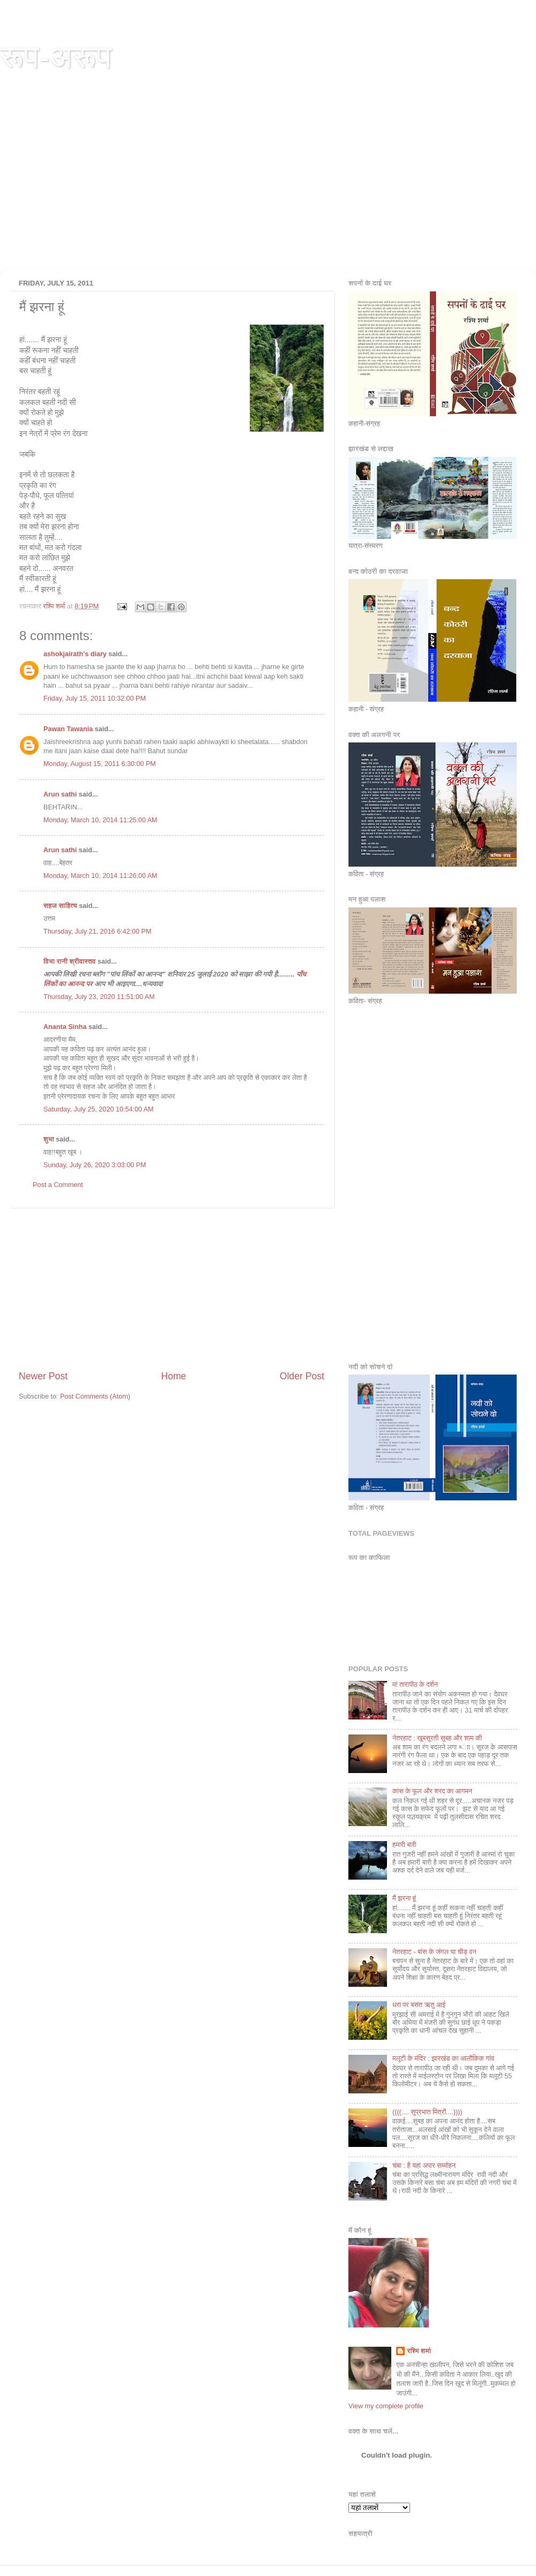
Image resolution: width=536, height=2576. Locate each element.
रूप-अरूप (55, 57)
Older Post (302, 1376)
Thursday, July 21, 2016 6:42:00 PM (97, 931)
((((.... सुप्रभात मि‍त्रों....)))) (427, 2112)
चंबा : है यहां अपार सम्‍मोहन (424, 2165)
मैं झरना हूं (404, 1898)
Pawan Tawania (68, 729)
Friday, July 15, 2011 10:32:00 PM (94, 698)
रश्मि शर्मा (419, 2351)
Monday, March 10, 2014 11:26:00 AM (100, 876)
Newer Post (43, 1376)
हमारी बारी (404, 1845)
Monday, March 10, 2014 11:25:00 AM (100, 820)
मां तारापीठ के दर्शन (415, 1684)
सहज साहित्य (60, 906)
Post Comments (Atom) (95, 1396)
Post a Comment (58, 1185)
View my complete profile (385, 2406)
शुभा (49, 1139)
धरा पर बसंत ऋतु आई (418, 2005)
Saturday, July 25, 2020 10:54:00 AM (98, 1109)
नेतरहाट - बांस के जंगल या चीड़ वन (434, 1952)
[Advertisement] (268, 187)
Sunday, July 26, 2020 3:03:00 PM (94, 1165)
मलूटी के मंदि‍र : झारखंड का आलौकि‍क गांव (443, 2058)
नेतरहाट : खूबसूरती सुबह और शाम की (437, 1738)
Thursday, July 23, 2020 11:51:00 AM (99, 997)
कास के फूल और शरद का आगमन (432, 1791)
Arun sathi (60, 794)
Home (173, 1376)
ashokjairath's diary (75, 654)
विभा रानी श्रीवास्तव (69, 961)
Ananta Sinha (64, 1027)
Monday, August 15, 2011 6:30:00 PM (99, 764)
